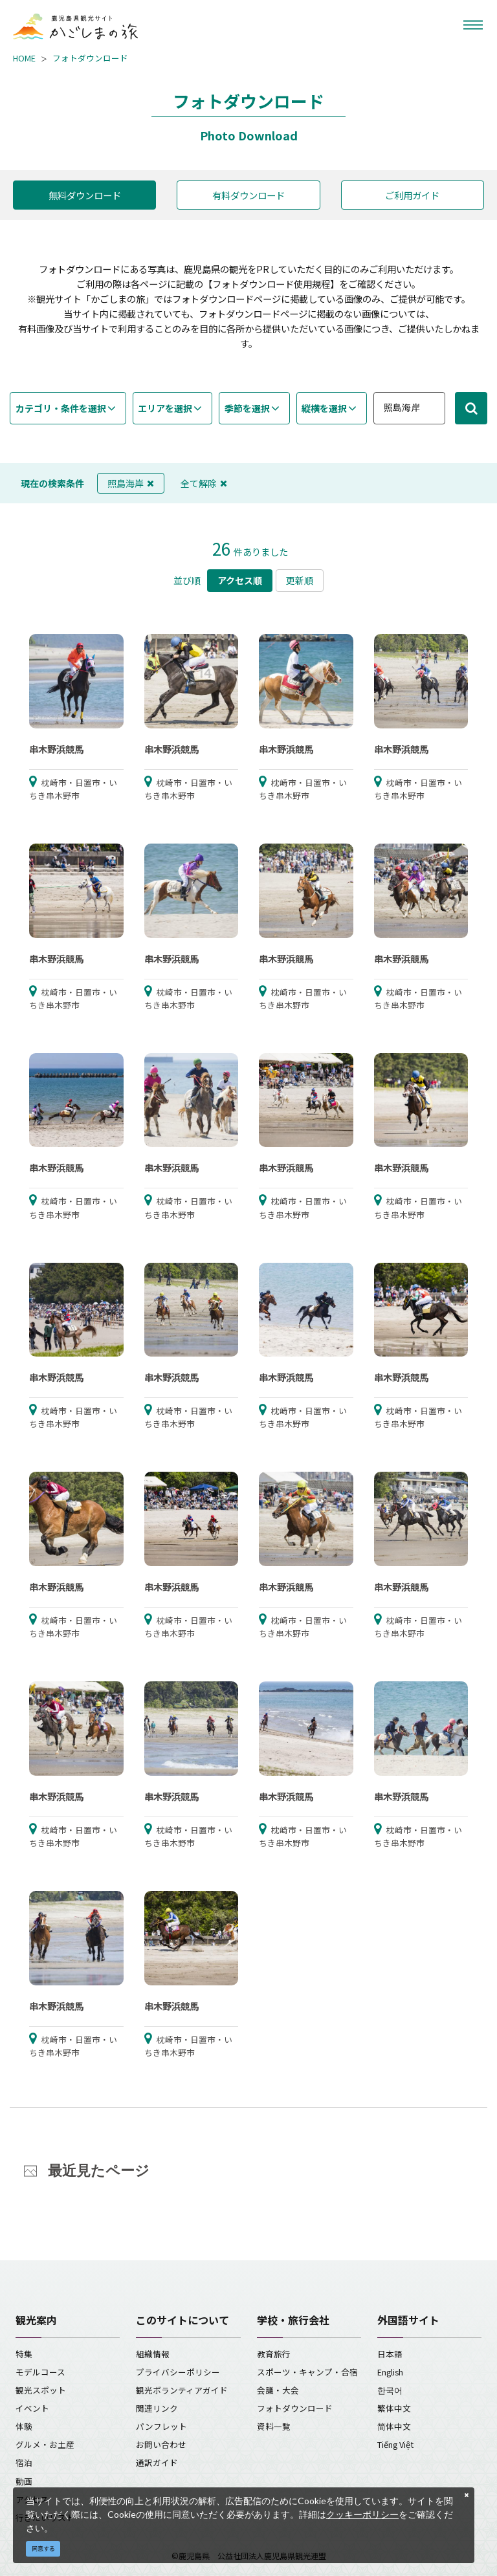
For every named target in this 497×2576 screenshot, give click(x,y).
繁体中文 (394, 2408)
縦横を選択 (324, 408)
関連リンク (157, 2408)
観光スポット (41, 2390)
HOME (24, 58)
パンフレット (161, 2426)
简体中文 (394, 2426)
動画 (24, 2481)
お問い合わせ (161, 2444)
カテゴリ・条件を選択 (61, 408)
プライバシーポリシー (178, 2372)
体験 (24, 2426)
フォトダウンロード (90, 58)
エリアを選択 (165, 408)
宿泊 (24, 2462)
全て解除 (204, 483)
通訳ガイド (157, 2462)
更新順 (299, 580)
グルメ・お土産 (45, 2444)
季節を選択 (247, 408)
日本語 (390, 2354)
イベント (32, 2408)
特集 (24, 2354)
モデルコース (40, 2372)
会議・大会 (278, 2390)
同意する (43, 2548)
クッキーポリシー (362, 2514)
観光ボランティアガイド (182, 2390)
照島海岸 (130, 483)
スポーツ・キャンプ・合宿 (307, 2372)
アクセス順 (239, 580)
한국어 (390, 2390)
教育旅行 (274, 2354)
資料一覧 (274, 2426)
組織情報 (153, 2354)
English (390, 2372)
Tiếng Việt (395, 2444)
